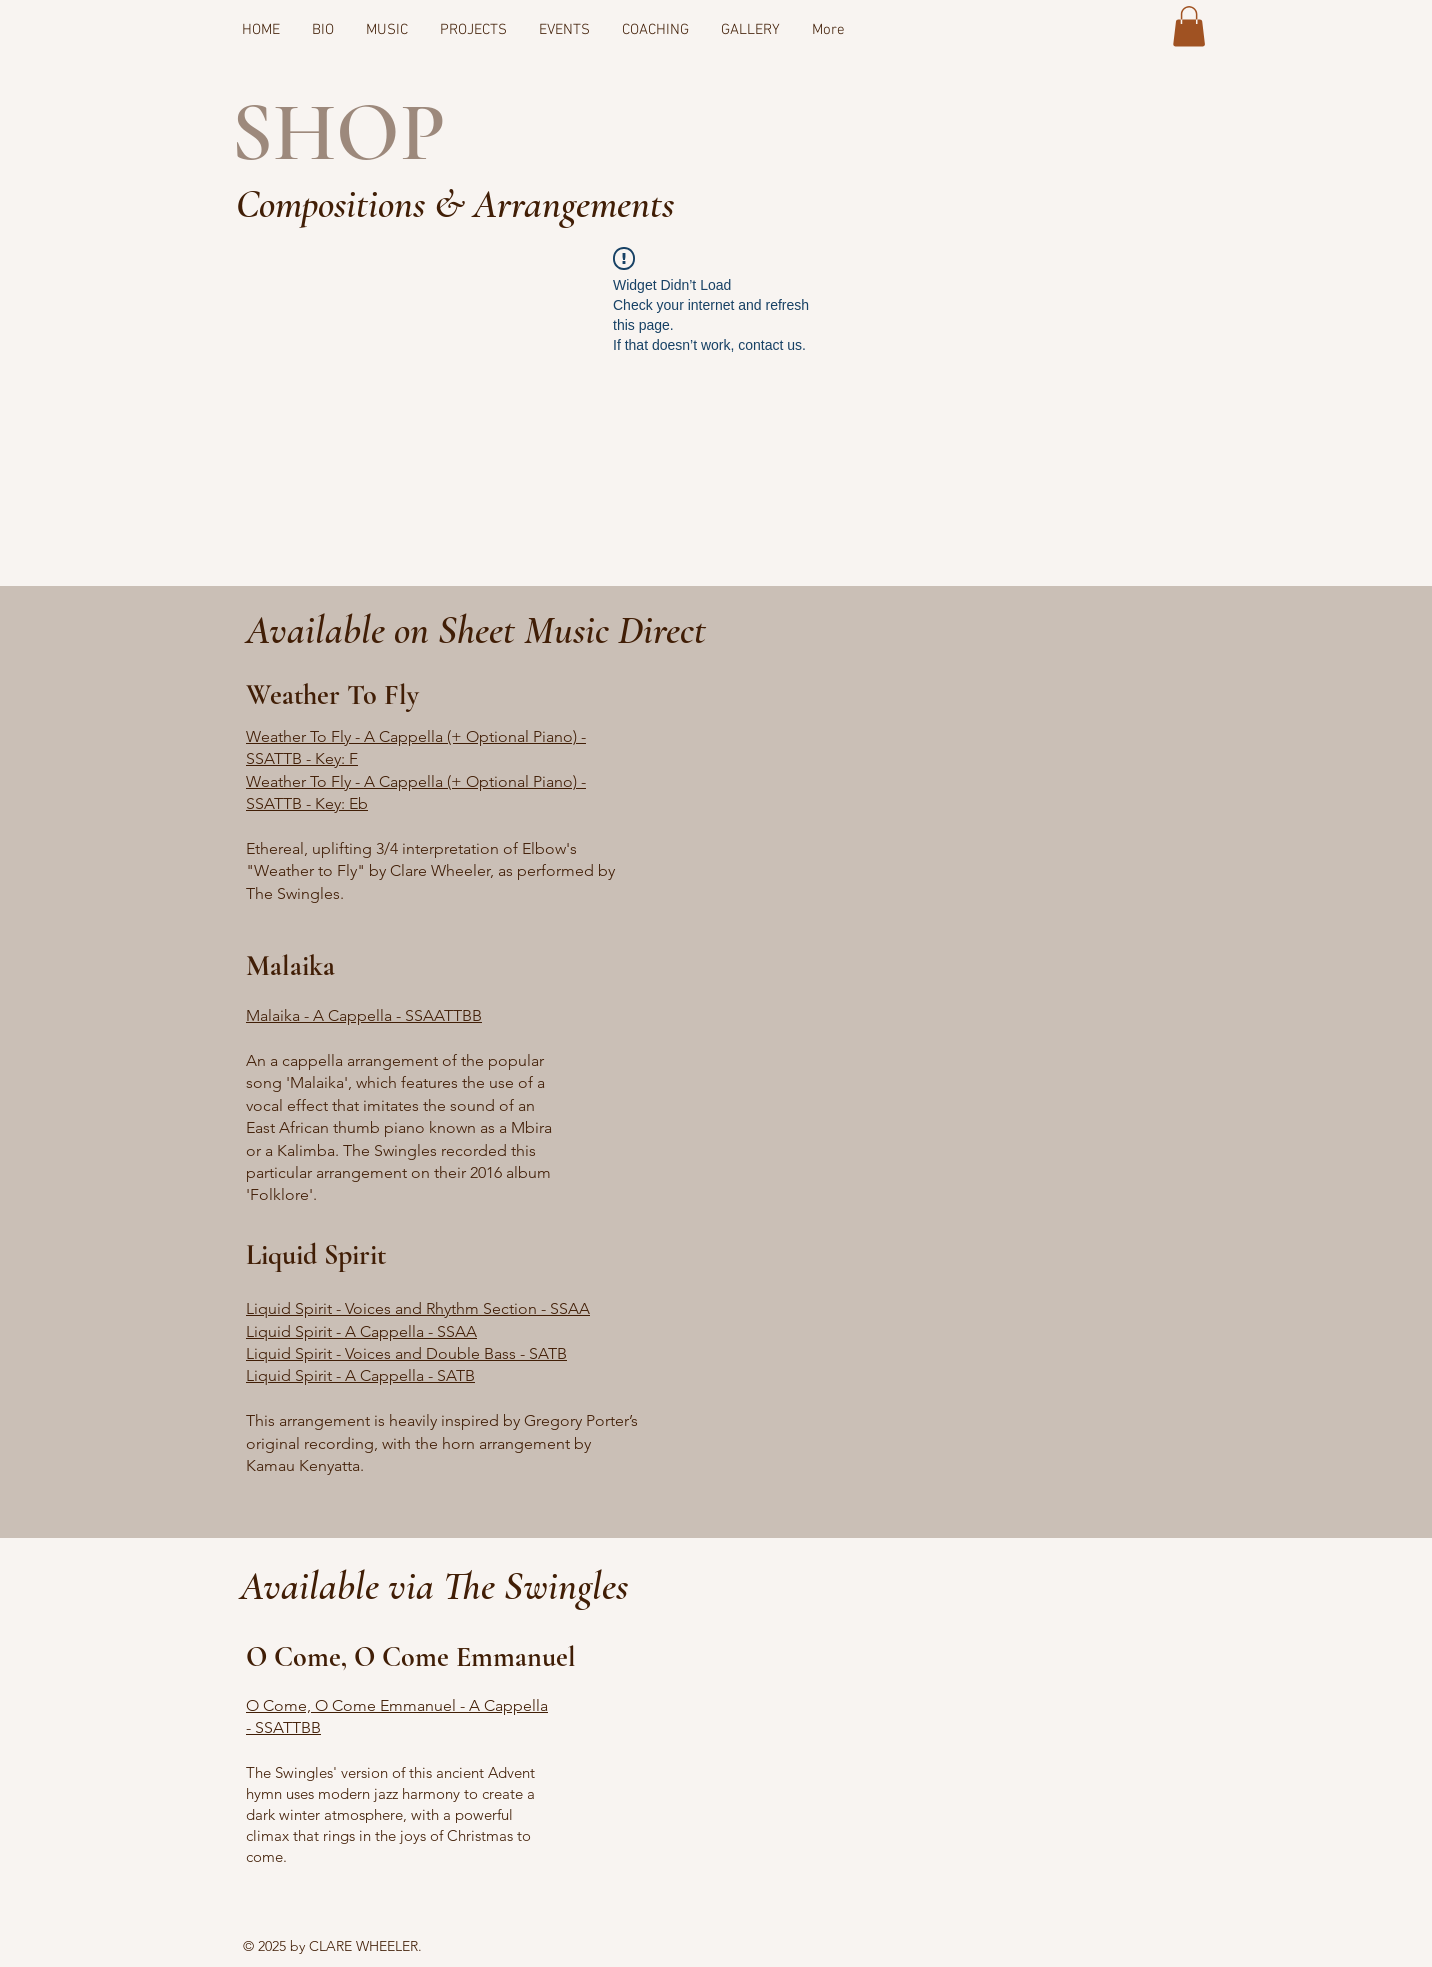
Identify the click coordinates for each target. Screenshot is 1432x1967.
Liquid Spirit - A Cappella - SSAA (361, 1331)
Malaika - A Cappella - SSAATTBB (364, 1015)
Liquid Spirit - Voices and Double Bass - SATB (406, 1353)
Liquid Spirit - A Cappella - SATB (360, 1375)
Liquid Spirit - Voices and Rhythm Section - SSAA (418, 1308)
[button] (1189, 26)
